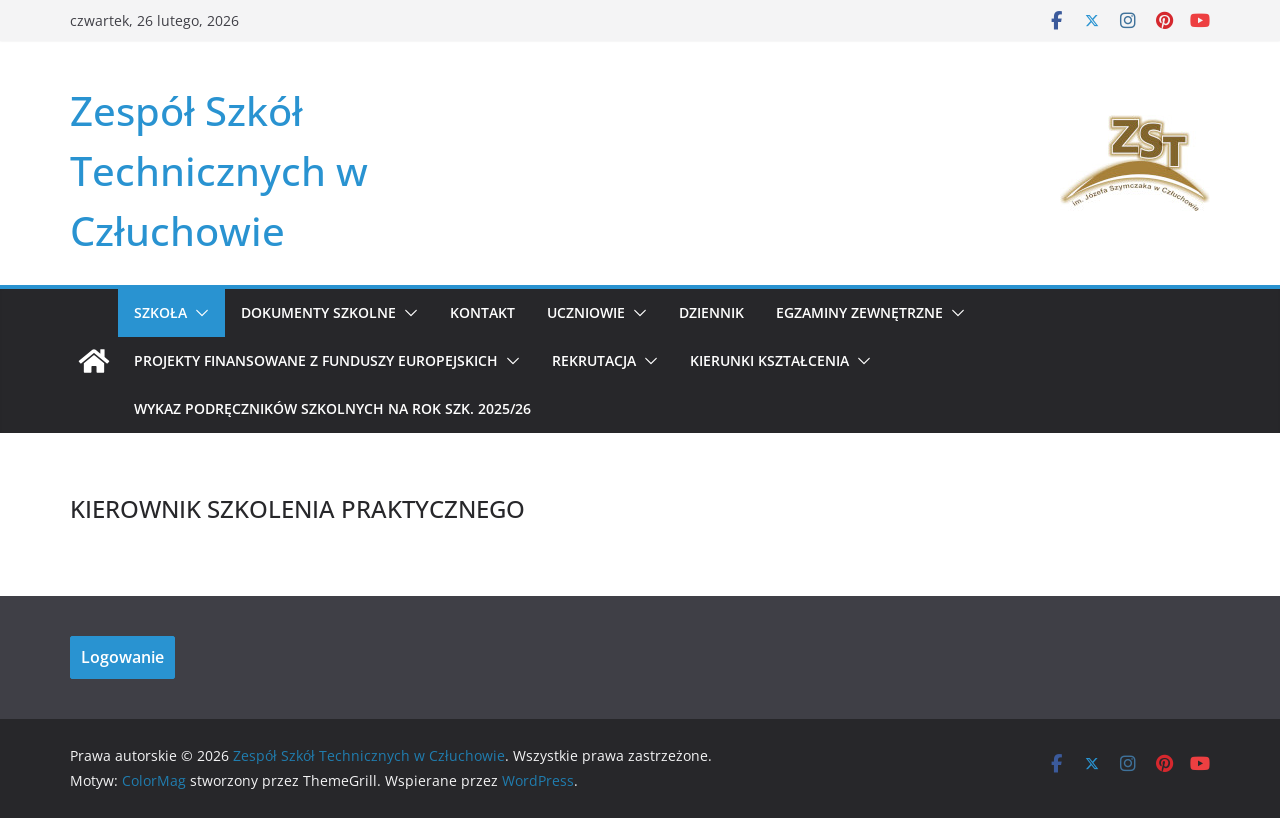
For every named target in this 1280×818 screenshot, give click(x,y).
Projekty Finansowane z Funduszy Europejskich (316, 360)
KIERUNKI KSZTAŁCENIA (769, 360)
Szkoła (160, 312)
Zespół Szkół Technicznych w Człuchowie (219, 170)
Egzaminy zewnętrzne (859, 312)
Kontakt (482, 312)
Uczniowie (586, 312)
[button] (198, 313)
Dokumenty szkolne (318, 312)
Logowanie (122, 657)
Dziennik (711, 312)
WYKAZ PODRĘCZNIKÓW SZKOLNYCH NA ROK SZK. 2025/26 (332, 408)
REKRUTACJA (594, 360)
